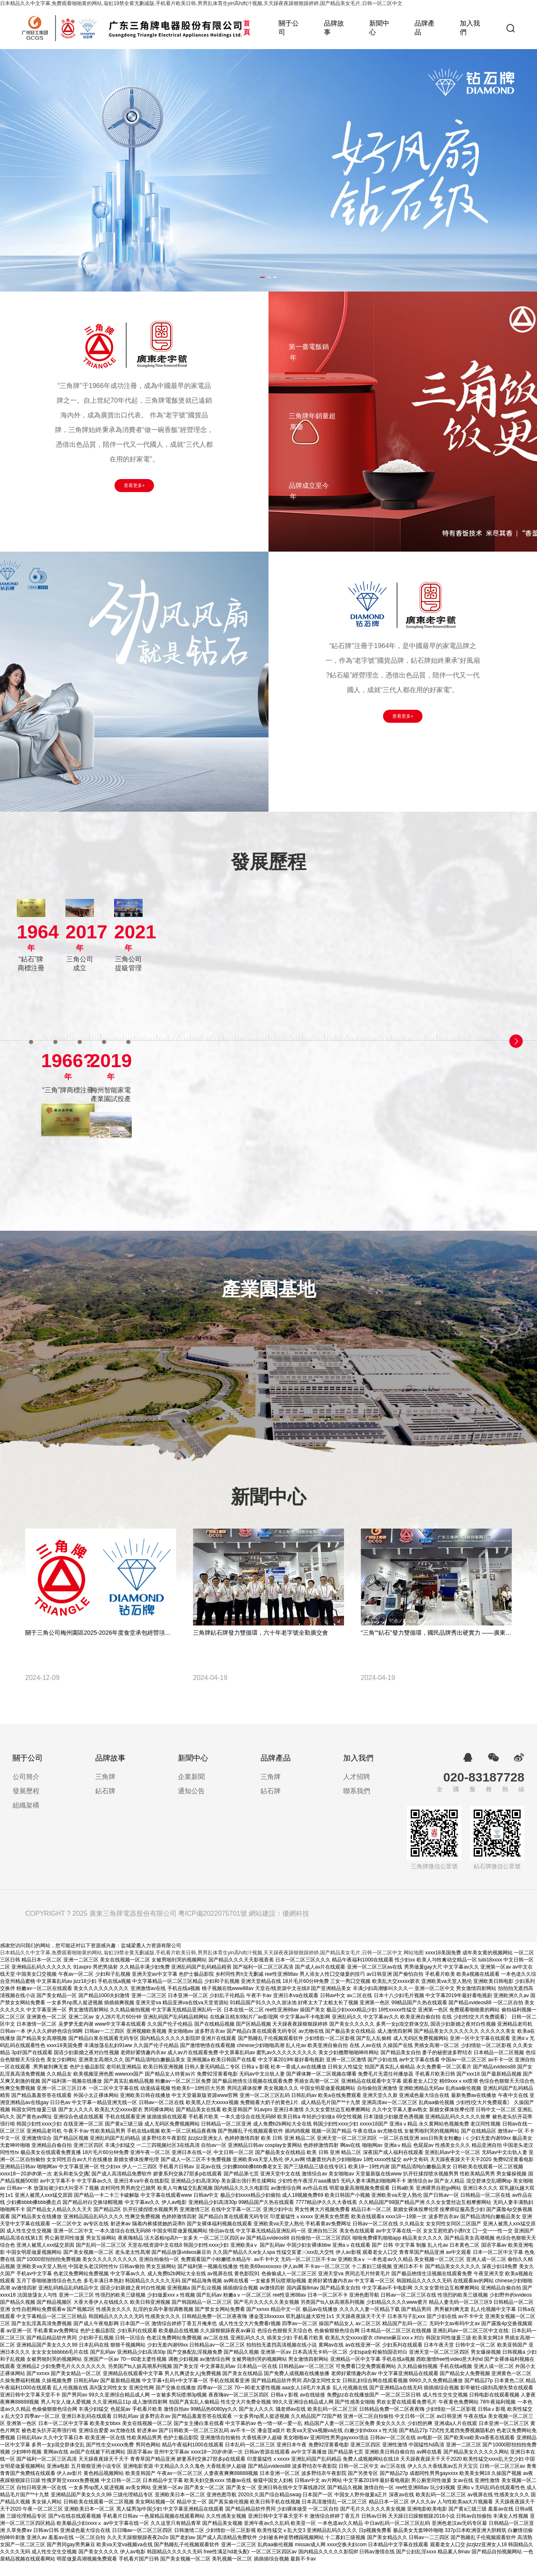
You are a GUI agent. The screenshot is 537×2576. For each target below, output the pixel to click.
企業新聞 (191, 1791)
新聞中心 (379, 28)
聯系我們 (356, 1806)
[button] (255, 277)
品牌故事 (334, 28)
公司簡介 (26, 1791)
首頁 (246, 28)
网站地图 (414, 1966)
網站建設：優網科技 (279, 1926)
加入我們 (470, 28)
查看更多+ (134, 485)
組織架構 (26, 1820)
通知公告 (191, 1806)
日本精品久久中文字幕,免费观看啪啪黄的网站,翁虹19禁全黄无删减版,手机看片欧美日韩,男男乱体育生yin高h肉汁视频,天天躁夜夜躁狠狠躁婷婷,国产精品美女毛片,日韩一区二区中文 (201, 3)
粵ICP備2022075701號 (212, 1926)
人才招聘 (356, 1791)
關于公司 (289, 28)
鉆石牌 (105, 1806)
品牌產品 (424, 28)
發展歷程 (26, 1806)
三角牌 (105, 1791)
